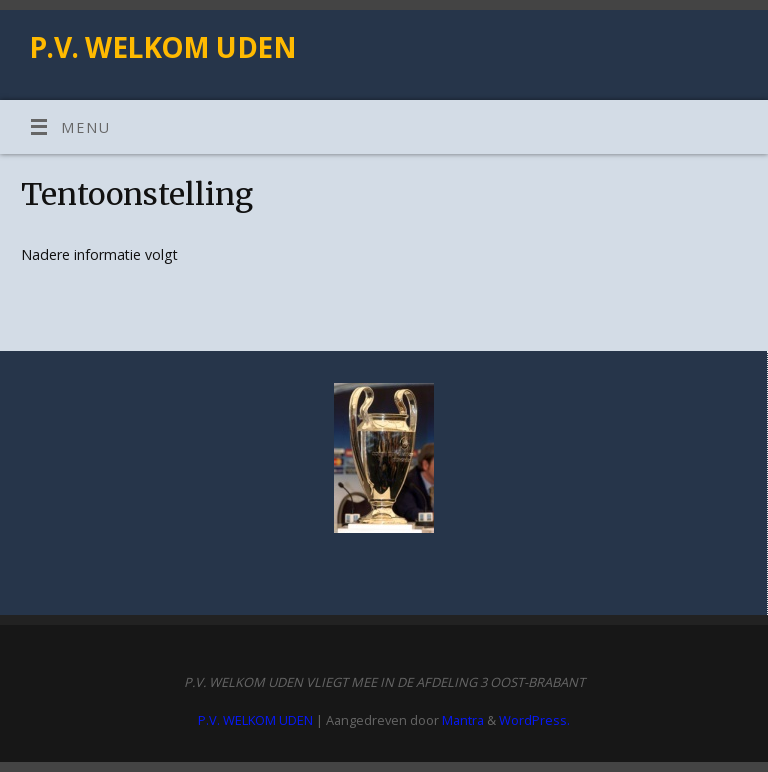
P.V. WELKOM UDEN (162, 47)
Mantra (463, 720)
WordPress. (534, 720)
